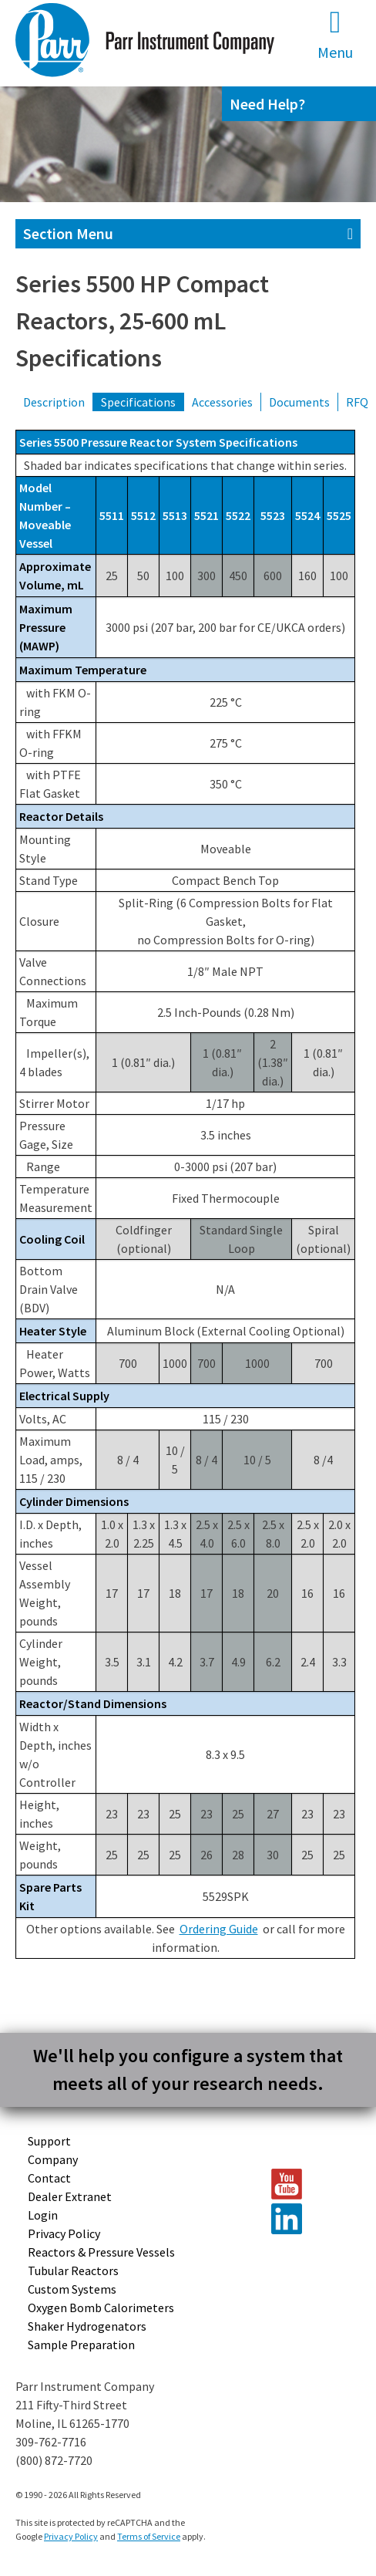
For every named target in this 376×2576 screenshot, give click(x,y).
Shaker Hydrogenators (87, 2326)
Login (43, 2215)
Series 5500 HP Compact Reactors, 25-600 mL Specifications (142, 320)
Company (53, 2159)
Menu (335, 34)
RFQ (357, 402)
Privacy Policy (64, 2233)
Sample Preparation (81, 2344)
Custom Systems (72, 2289)
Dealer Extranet (70, 2196)
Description (54, 402)
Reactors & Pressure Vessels (101, 2252)
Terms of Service (148, 2536)
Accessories (222, 402)
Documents (299, 402)
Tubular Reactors (73, 2270)
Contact (49, 2178)
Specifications (138, 402)
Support (49, 2141)
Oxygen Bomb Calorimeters (101, 2307)
